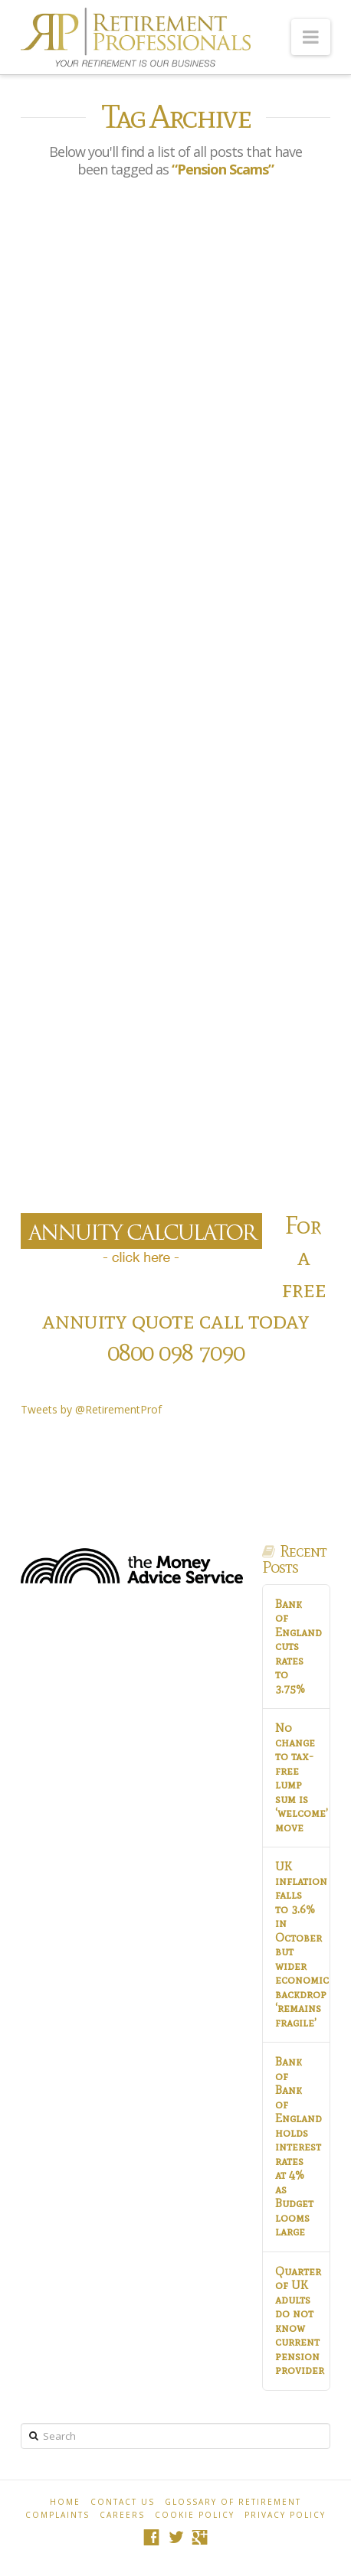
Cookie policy (195, 2514)
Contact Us (122, 2501)
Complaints (57, 2514)
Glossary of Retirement (233, 2501)
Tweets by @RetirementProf (91, 1409)
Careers (122, 2514)
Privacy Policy (285, 2514)
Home (65, 2501)
